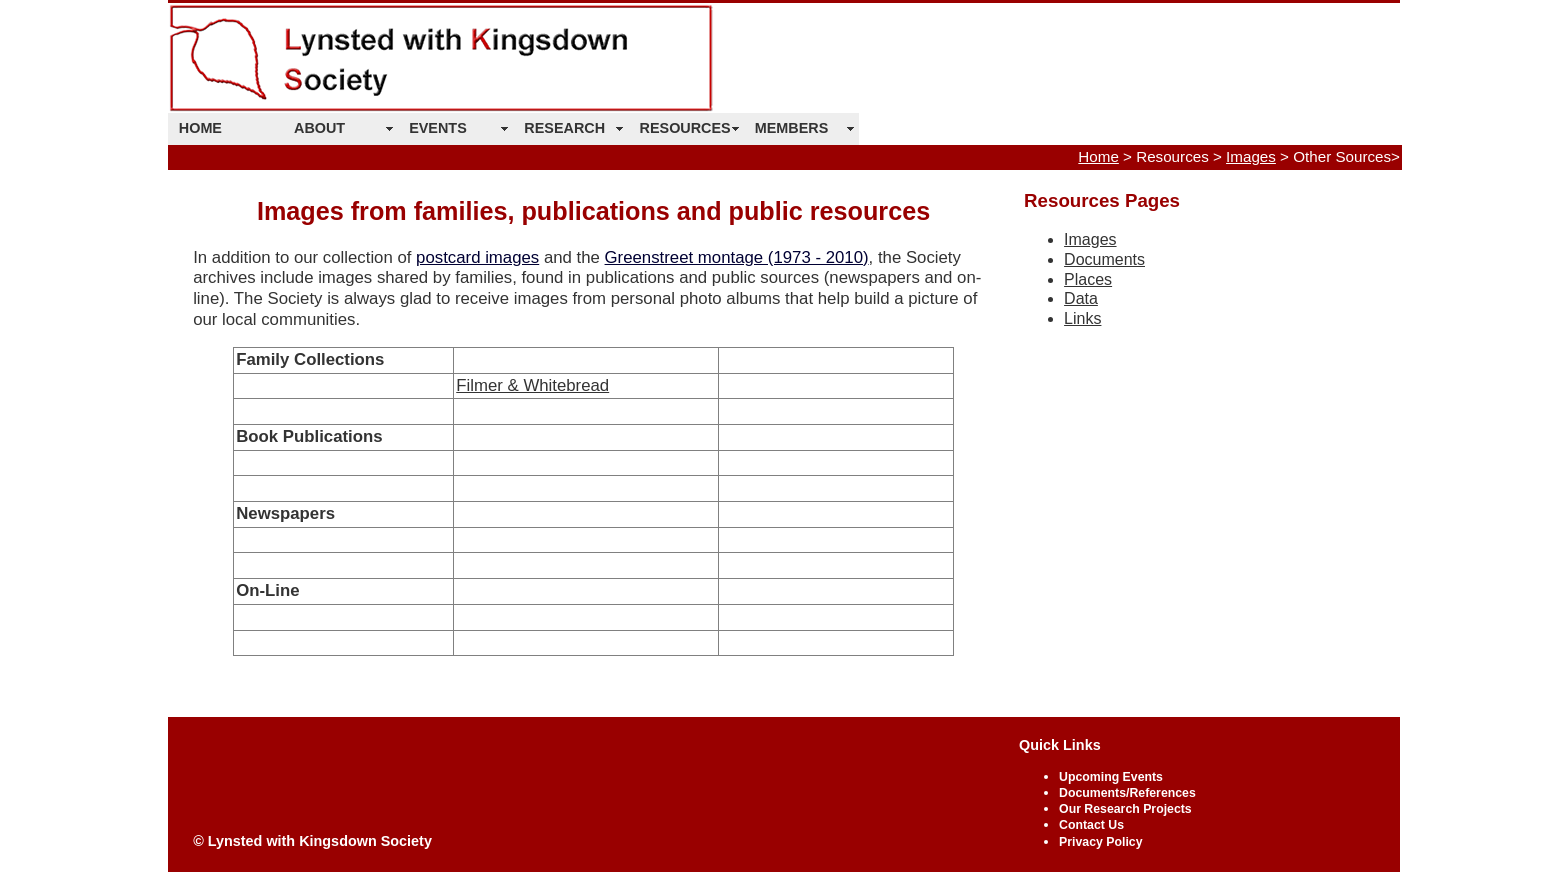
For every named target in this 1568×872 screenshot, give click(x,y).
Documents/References (1127, 793)
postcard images (477, 257)
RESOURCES (685, 128)
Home (1098, 156)
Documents (1104, 259)
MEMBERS (792, 128)
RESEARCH (564, 128)
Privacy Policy (1100, 842)
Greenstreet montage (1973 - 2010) (737, 257)
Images (1251, 156)
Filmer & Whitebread (532, 385)
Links (1082, 318)
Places (1088, 279)
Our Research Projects (1125, 809)
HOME (200, 128)
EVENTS (438, 128)
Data (1081, 298)
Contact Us (1091, 825)
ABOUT (319, 128)
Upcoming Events (1111, 777)
